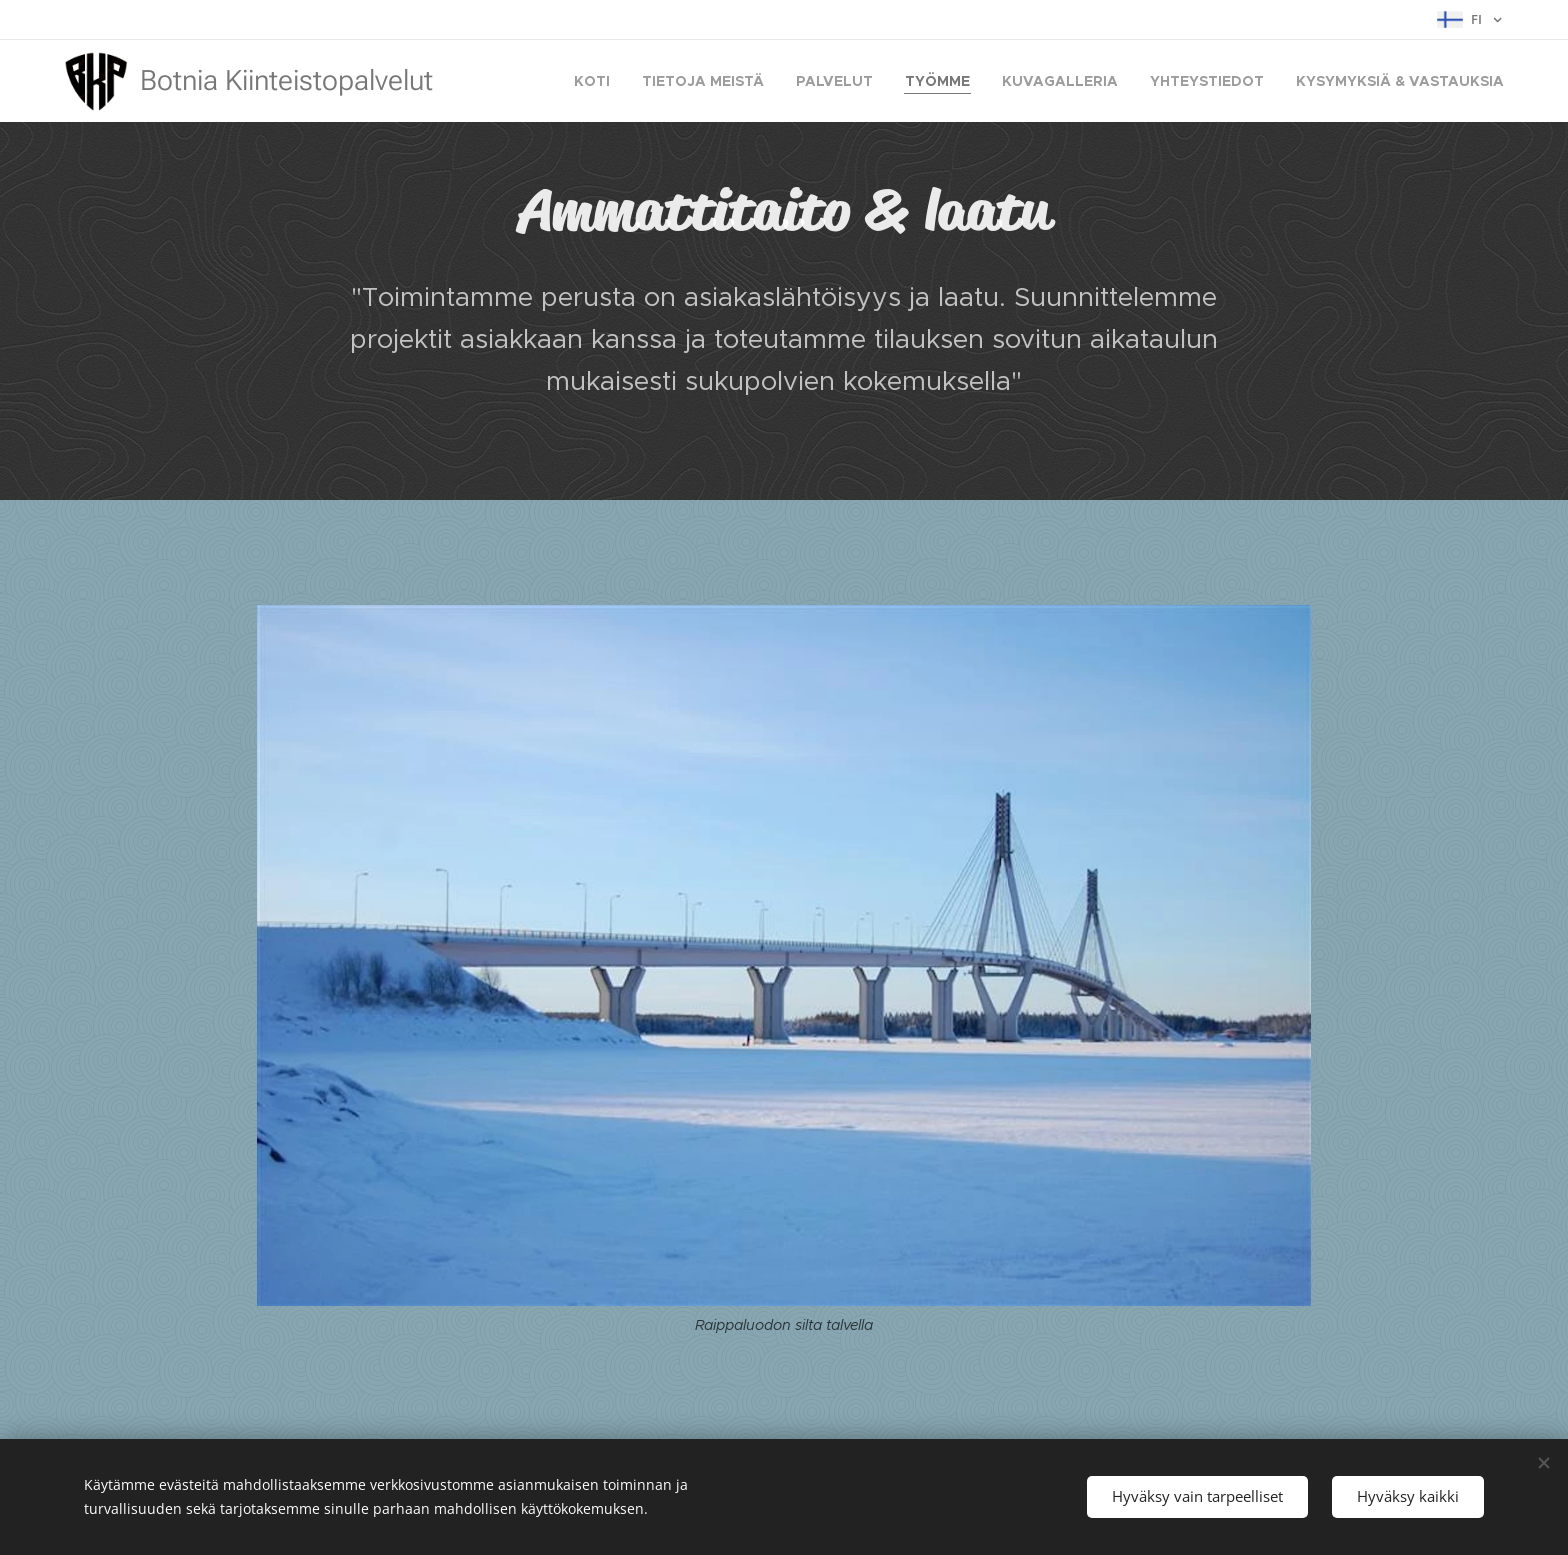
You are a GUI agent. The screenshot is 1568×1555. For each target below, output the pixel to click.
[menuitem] (597, 81)
